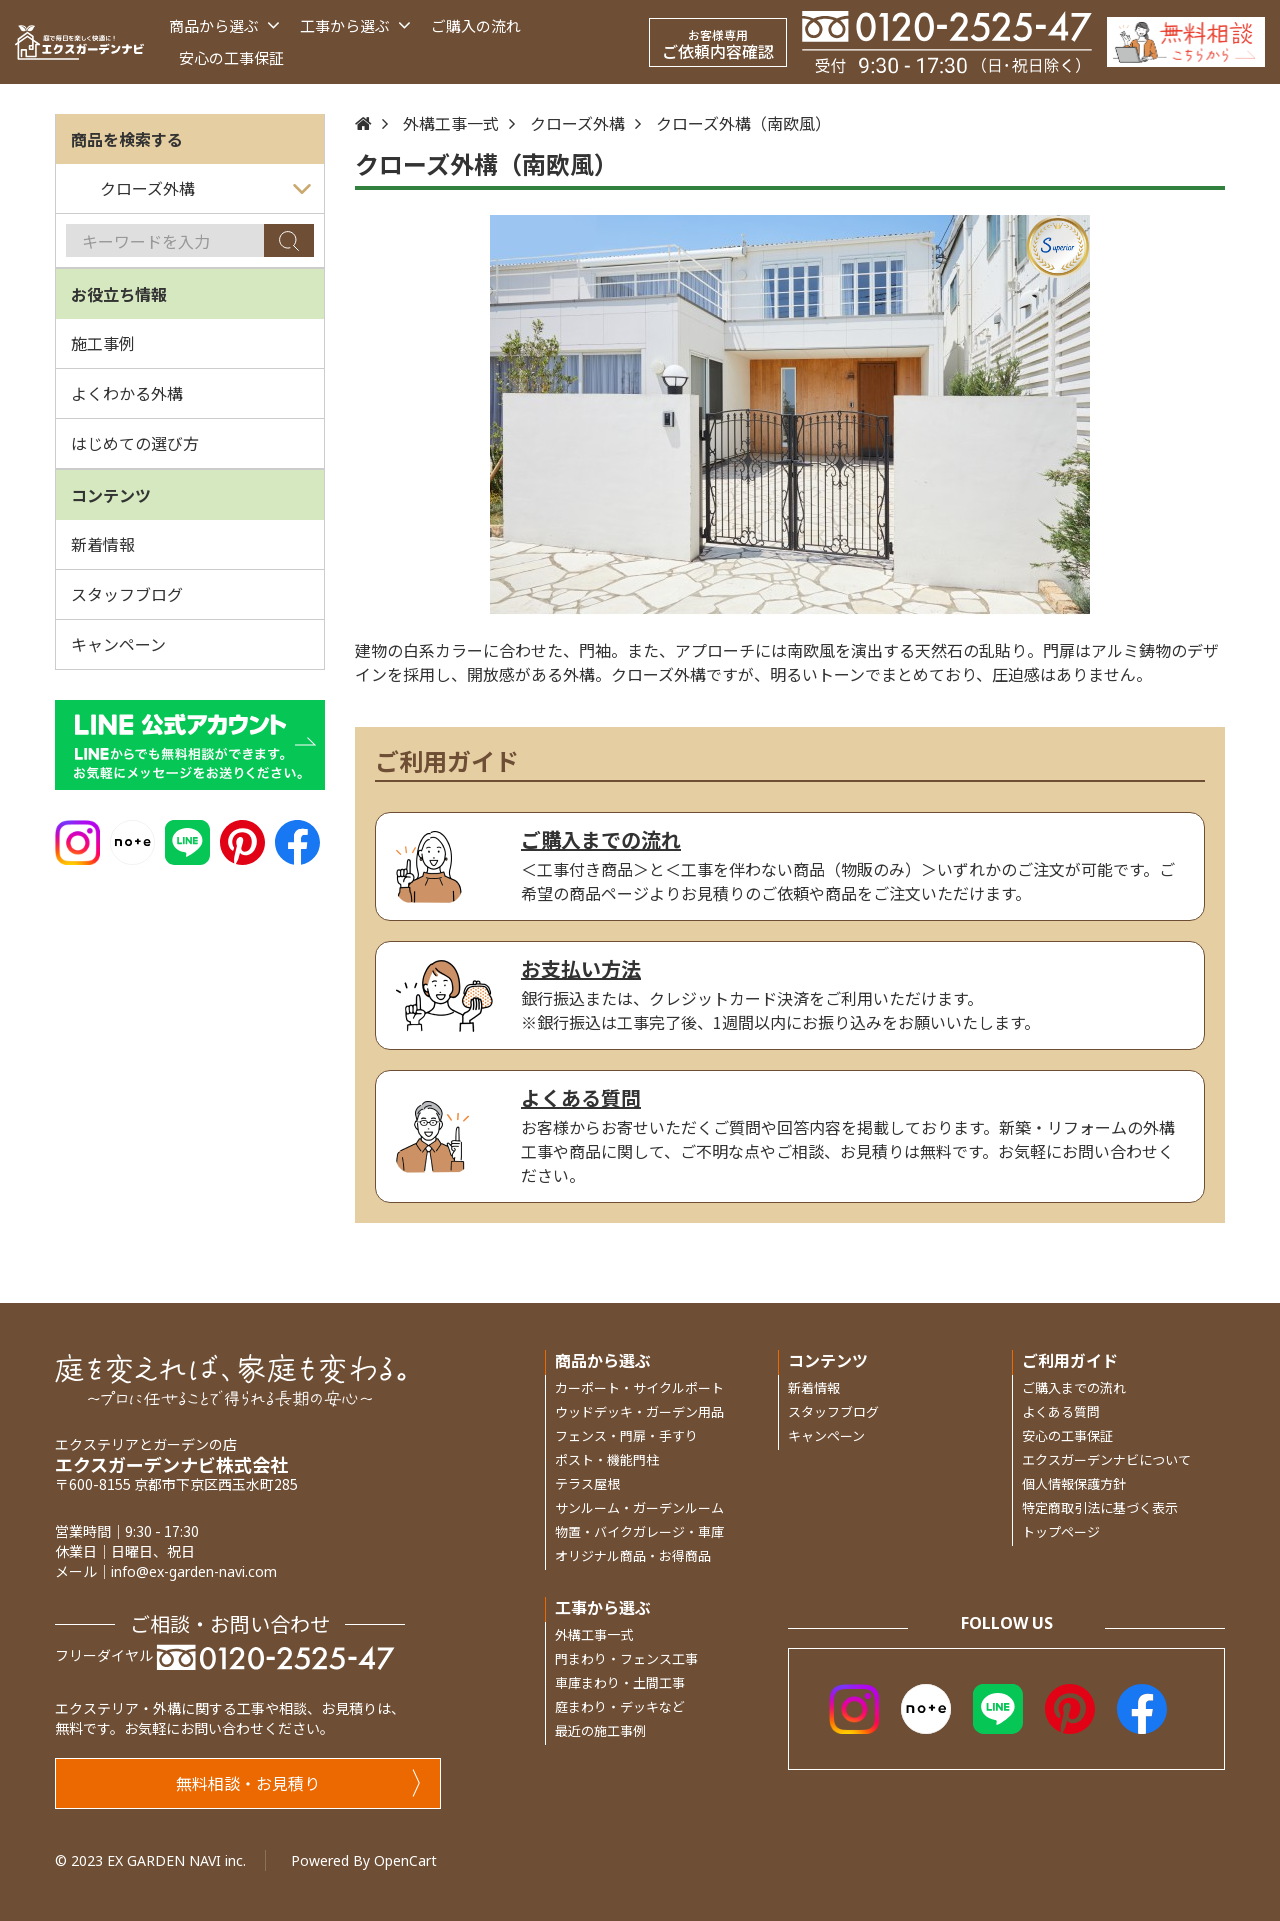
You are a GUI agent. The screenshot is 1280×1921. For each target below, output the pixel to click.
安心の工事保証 (231, 57)
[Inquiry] (1186, 41)
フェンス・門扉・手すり (626, 1435)
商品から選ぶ (224, 25)
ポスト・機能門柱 (607, 1459)
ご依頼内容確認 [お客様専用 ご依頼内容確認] (718, 44)
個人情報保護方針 (1074, 1483)
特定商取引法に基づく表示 (1100, 1507)
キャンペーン (118, 644)
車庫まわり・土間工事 (620, 1682)
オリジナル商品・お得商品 (633, 1555)
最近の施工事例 (600, 1730)
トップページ (1061, 1531)
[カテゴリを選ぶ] (190, 189)
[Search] (289, 240)
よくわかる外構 (127, 393)
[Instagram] (77, 840)
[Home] (363, 123)
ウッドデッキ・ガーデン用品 (639, 1411)
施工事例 (103, 343)
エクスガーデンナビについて (1106, 1459)
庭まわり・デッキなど (620, 1706)
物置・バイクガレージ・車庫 (639, 1531)
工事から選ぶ (355, 25)
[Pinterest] (242, 840)
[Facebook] (297, 840)
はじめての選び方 (135, 443)
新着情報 (103, 544)
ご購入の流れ (476, 25)
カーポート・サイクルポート (639, 1387)
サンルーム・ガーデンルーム (639, 1507)
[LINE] (187, 840)
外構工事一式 (451, 123)
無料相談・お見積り (298, 1783)
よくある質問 (1061, 1411)
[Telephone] (947, 41)
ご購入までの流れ (1074, 1387)
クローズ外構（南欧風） (743, 123)
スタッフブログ (127, 594)
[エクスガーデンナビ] (79, 42)
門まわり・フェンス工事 (626, 1658)
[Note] (132, 840)
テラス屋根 (587, 1483)
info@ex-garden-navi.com (194, 1571)
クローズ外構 (577, 123)
